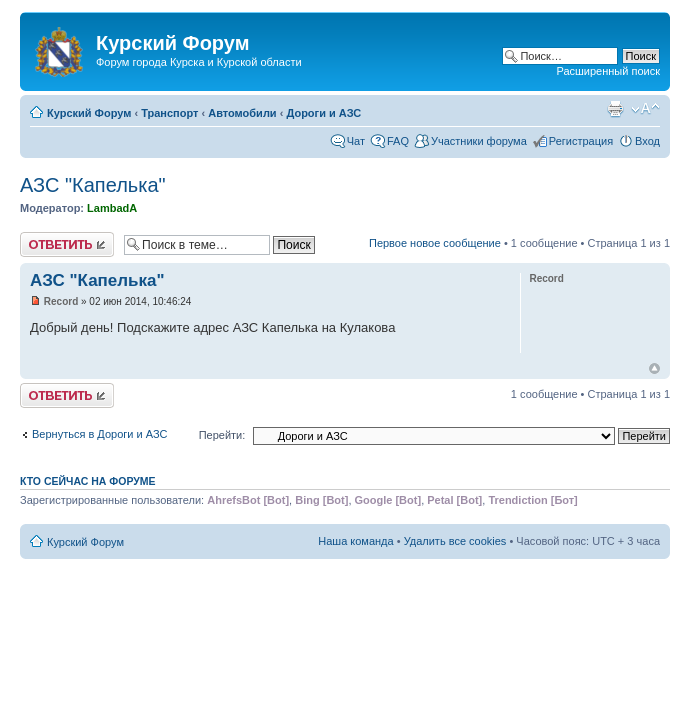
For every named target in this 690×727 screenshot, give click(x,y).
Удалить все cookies (455, 541)
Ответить (67, 244)
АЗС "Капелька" (93, 185)
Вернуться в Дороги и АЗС (99, 434)
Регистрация (581, 141)
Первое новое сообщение (435, 243)
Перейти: (222, 435)
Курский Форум (89, 113)
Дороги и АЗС (323, 113)
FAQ (398, 141)
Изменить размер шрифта (645, 109)
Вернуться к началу (654, 368)
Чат (356, 141)
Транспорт (169, 113)
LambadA (112, 208)
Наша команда (355, 541)
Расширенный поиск (608, 71)
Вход (647, 141)
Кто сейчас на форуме (88, 481)
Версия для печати (615, 109)
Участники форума (479, 141)
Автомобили (242, 113)
